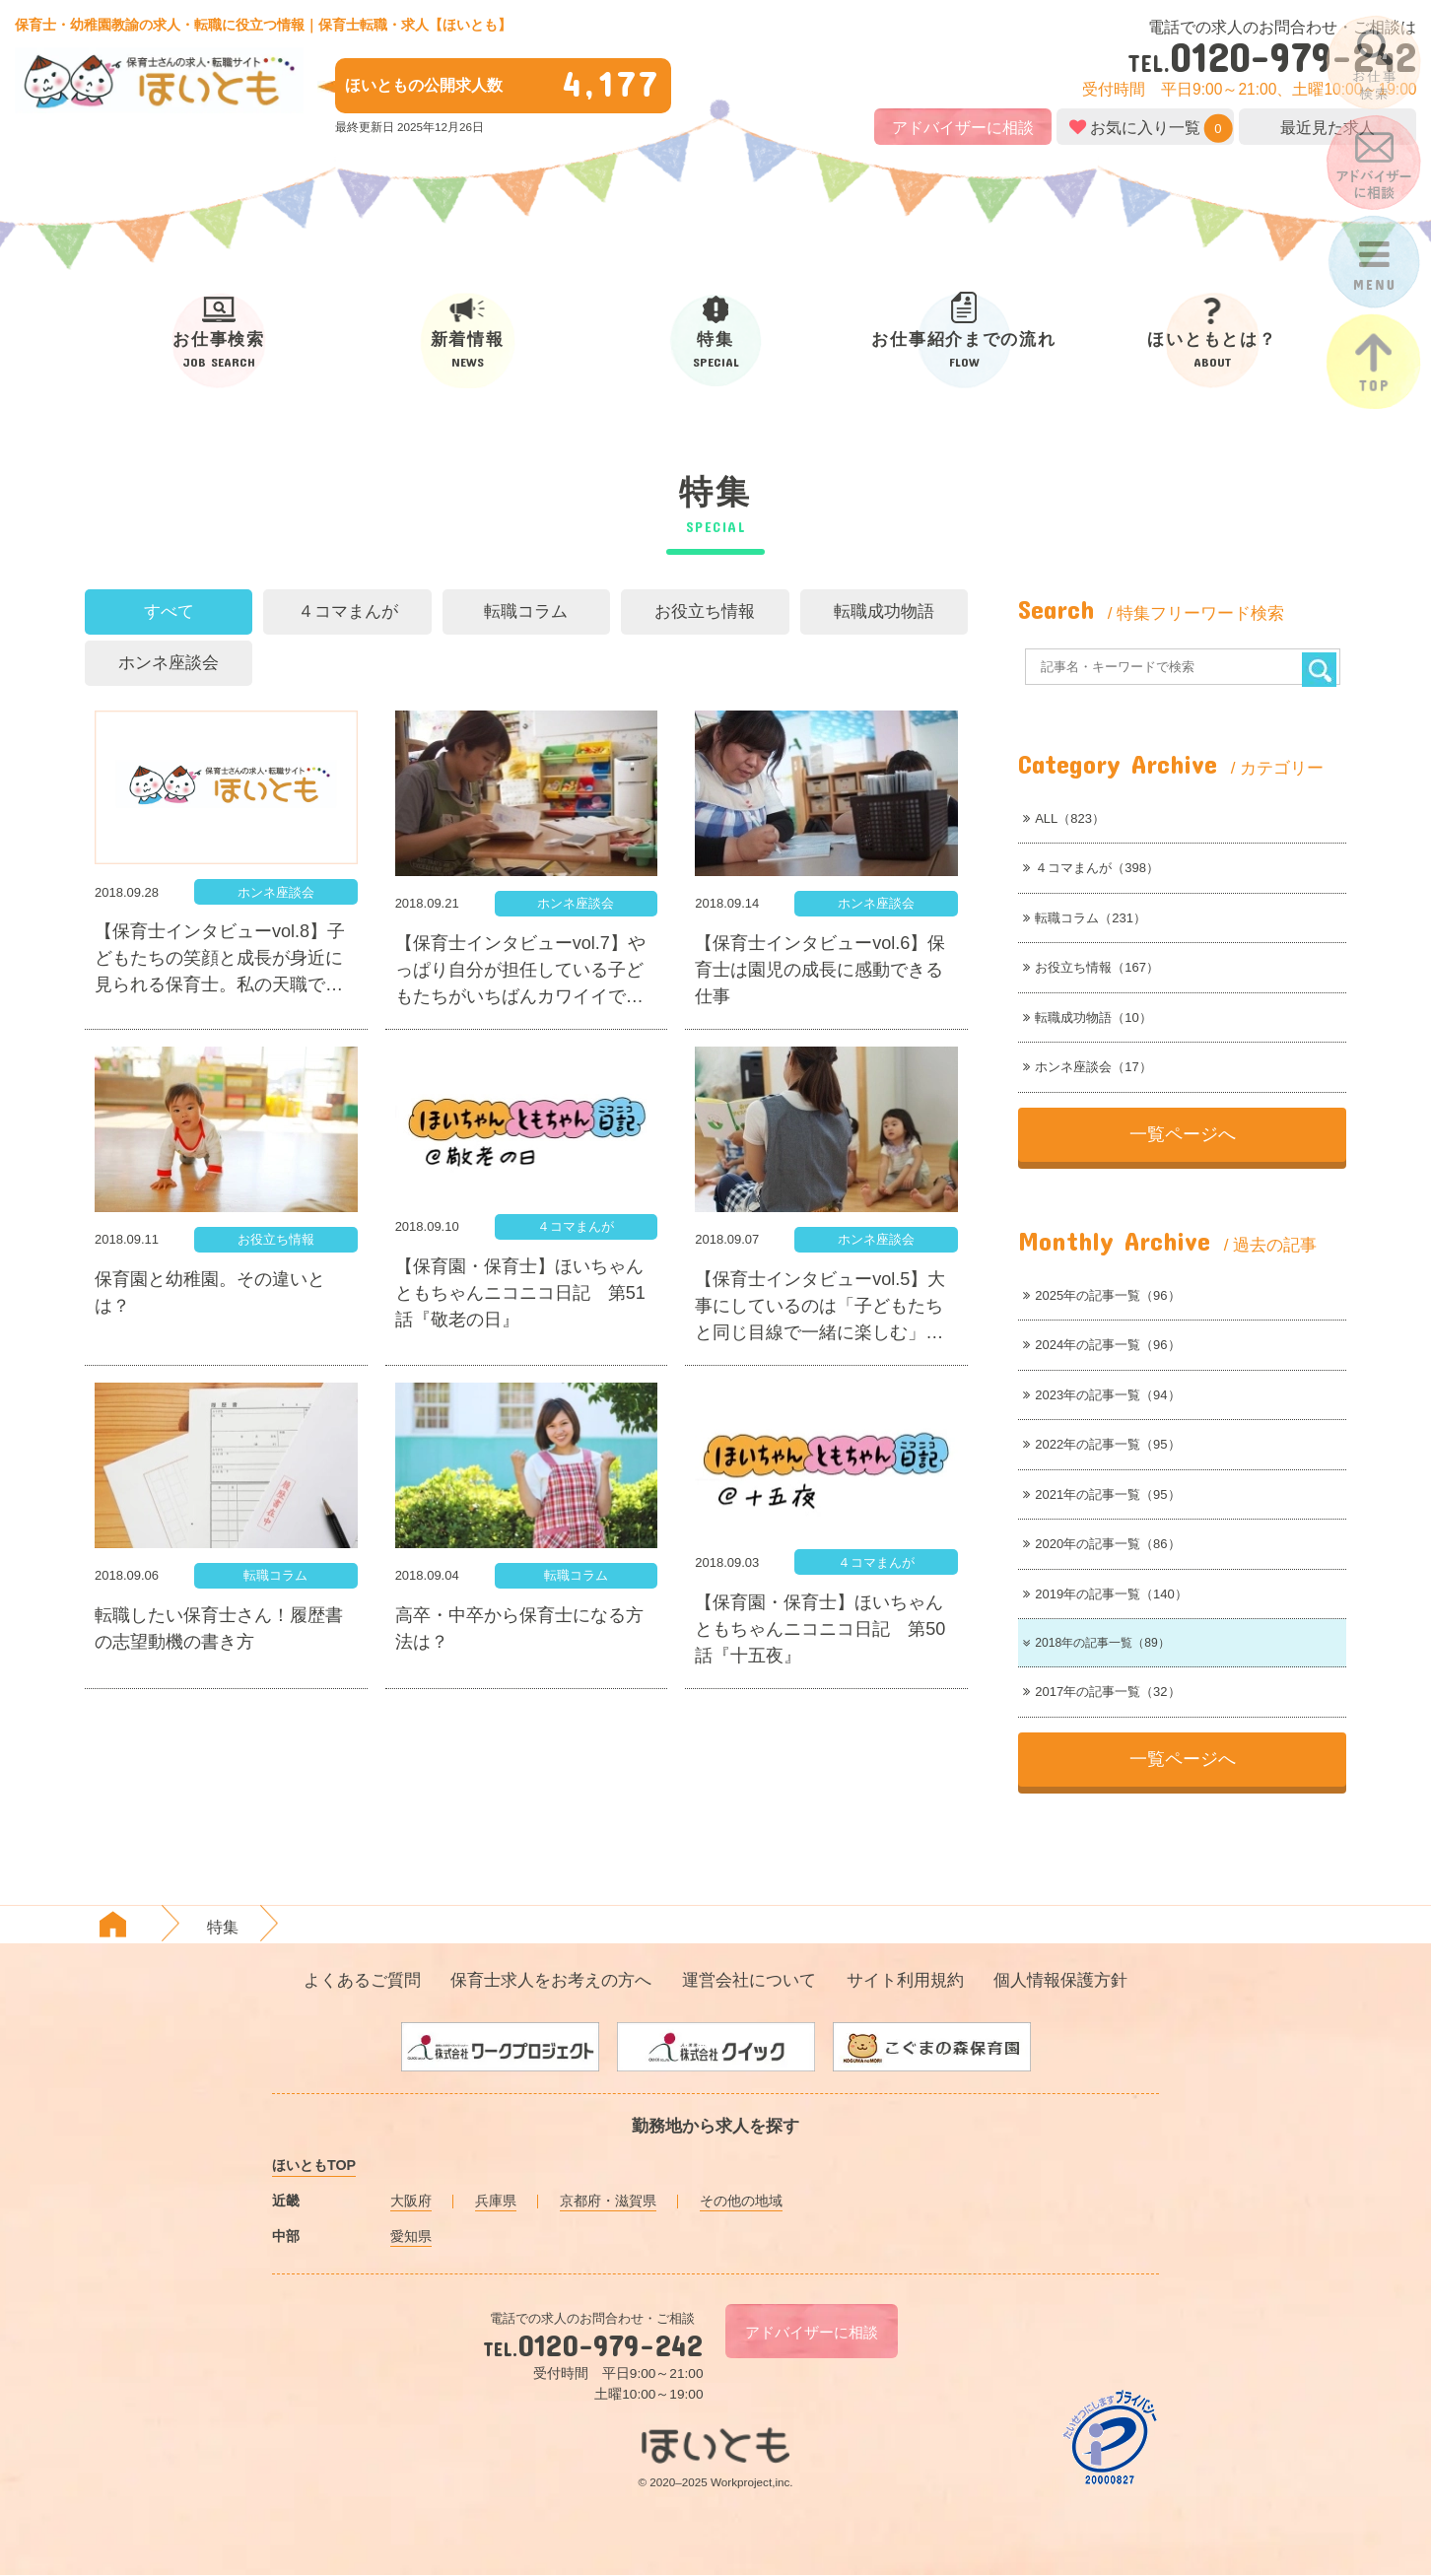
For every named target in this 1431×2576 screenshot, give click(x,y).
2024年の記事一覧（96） (1101, 1344)
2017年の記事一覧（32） (1101, 1693)
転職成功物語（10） (1087, 1017)
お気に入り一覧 (1145, 127)
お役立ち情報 (704, 611)
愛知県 (411, 2237)
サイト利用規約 (905, 1981)
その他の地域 (741, 2201)
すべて (169, 611)
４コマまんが (348, 611)
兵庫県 (495, 2201)
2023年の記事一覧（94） (1101, 1395)
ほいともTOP (314, 2167)
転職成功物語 (884, 611)
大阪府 (411, 2201)
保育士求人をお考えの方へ (550, 1981)
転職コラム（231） (1084, 918)
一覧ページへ (1182, 1134)
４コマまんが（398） (1091, 867)
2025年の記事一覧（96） (1101, 1295)
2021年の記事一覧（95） (1101, 1494)
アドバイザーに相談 (963, 127)
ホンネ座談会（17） (1087, 1066)
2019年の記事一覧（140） (1105, 1594)
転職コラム (526, 611)
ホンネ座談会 (168, 662)
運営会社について (749, 1981)
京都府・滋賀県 (608, 2201)
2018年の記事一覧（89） (1100, 1643)
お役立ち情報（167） (1091, 967)
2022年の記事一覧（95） (1101, 1444)
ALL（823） (1064, 818)
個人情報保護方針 (1060, 1981)
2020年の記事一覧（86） (1101, 1543)
